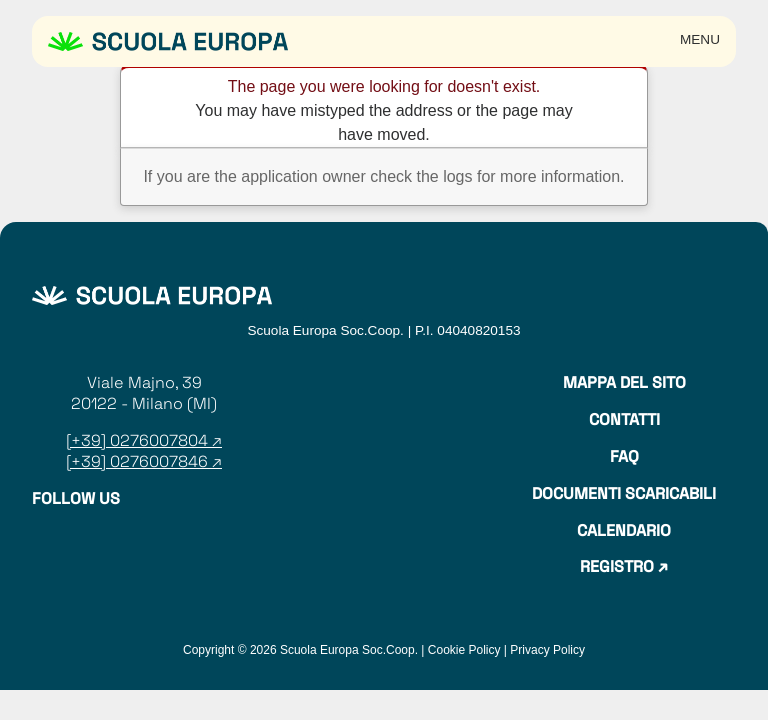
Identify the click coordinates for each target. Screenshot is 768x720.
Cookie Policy (464, 650)
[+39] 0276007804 (139, 440)
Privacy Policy (547, 650)
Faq (624, 457)
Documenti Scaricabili (624, 494)
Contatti (624, 420)
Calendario (624, 531)
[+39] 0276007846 (137, 461)
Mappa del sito (624, 383)
